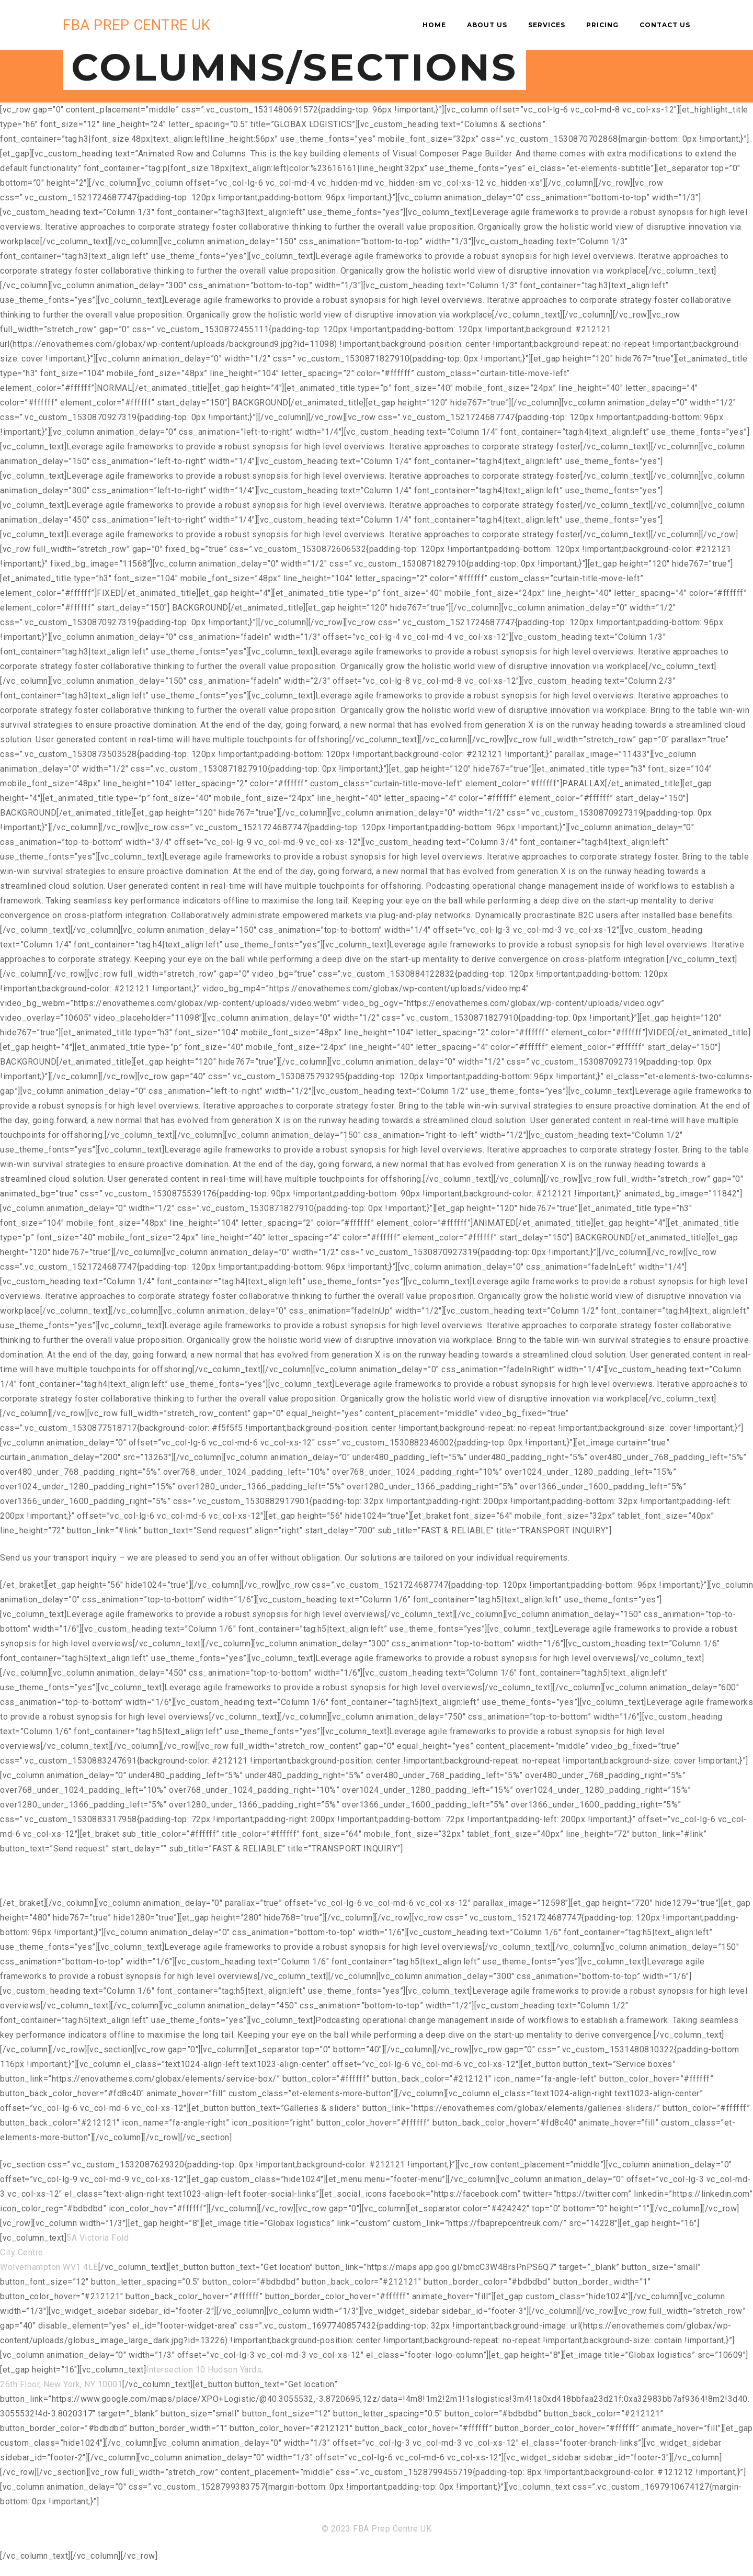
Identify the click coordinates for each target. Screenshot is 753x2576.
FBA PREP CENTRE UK (136, 24)
